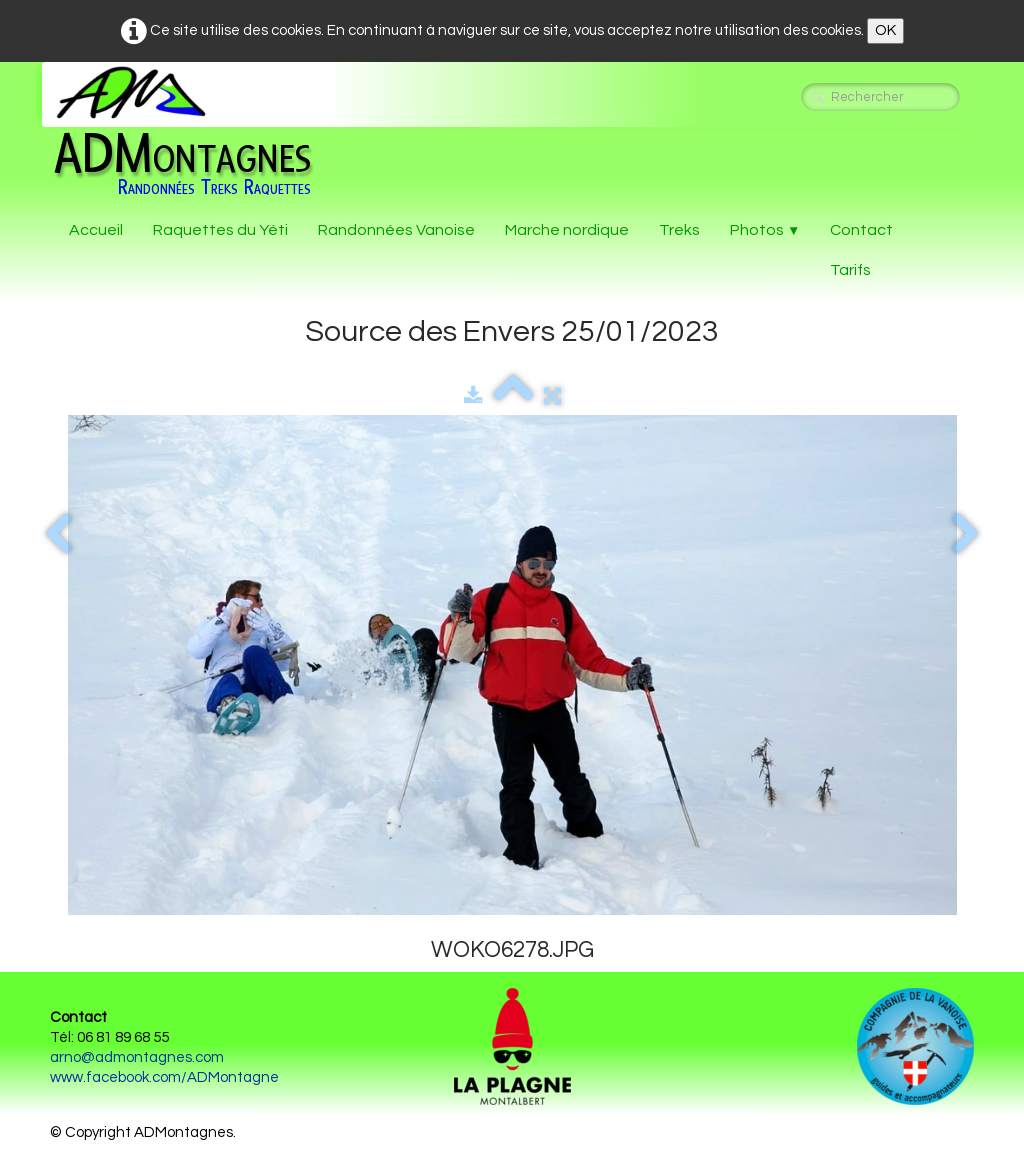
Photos (765, 230)
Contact (861, 230)
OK (885, 30)
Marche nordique (567, 230)
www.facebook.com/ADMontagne (164, 1077)
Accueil (96, 230)
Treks (679, 230)
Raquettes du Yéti (220, 230)
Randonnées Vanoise (396, 230)
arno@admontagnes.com (137, 1057)
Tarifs (850, 270)
